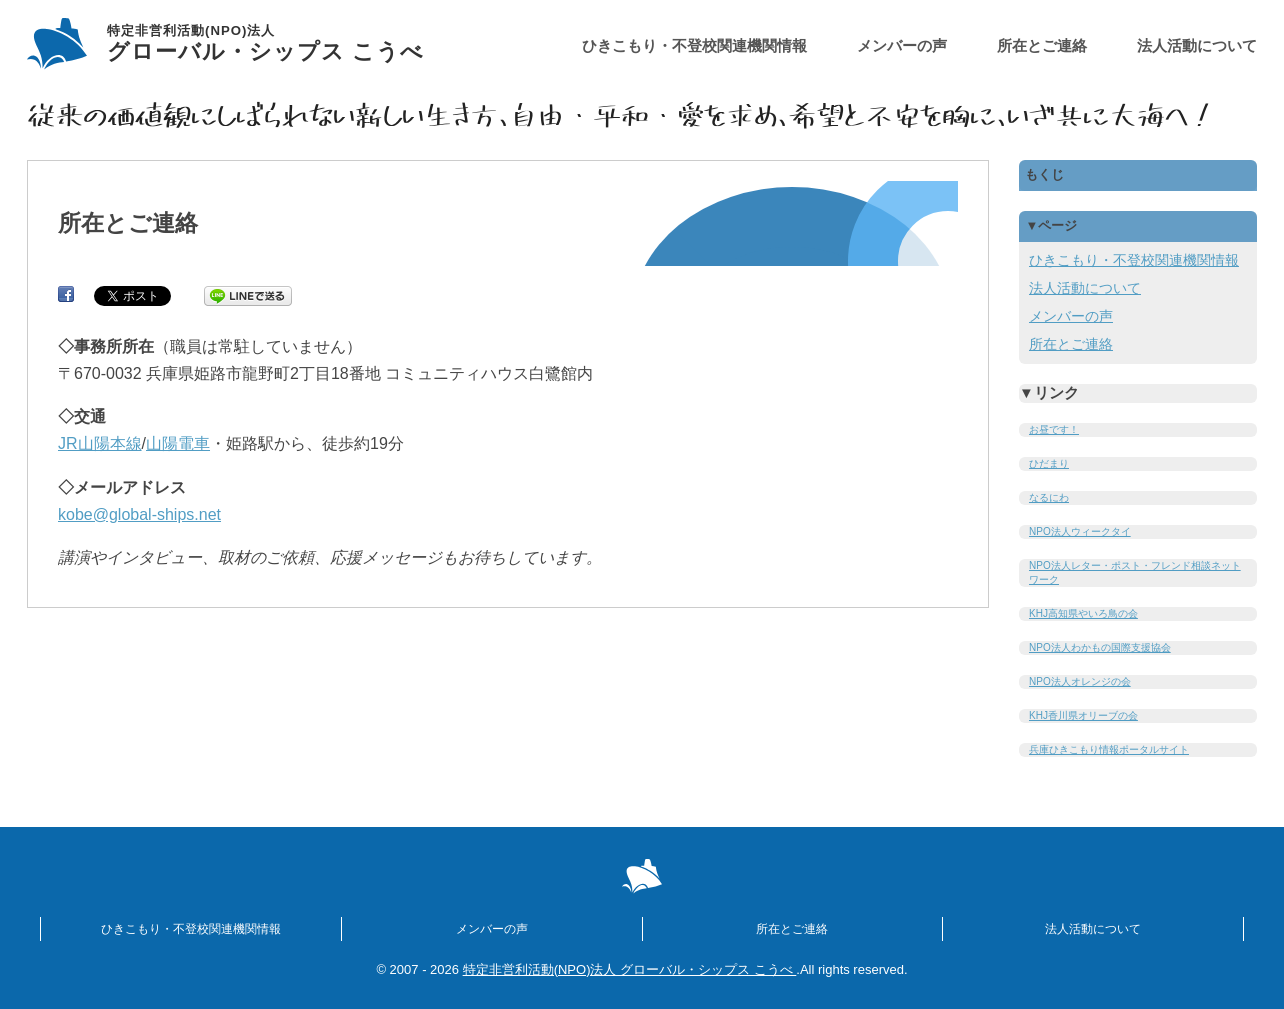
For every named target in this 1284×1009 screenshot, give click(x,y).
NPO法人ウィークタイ (1080, 531)
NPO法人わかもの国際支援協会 (1100, 647)
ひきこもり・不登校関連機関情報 (694, 45)
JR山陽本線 (100, 443)
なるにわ (1049, 497)
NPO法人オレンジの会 (1080, 681)
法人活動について (1197, 45)
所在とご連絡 (1042, 45)
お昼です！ (1054, 429)
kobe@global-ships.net (139, 514)
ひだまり (1049, 463)
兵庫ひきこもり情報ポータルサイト (1109, 749)
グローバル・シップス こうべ (265, 44)
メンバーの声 (902, 45)
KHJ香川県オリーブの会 (1083, 715)
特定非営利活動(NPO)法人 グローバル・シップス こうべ (630, 969)
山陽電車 (178, 443)
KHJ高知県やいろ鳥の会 (1083, 613)
